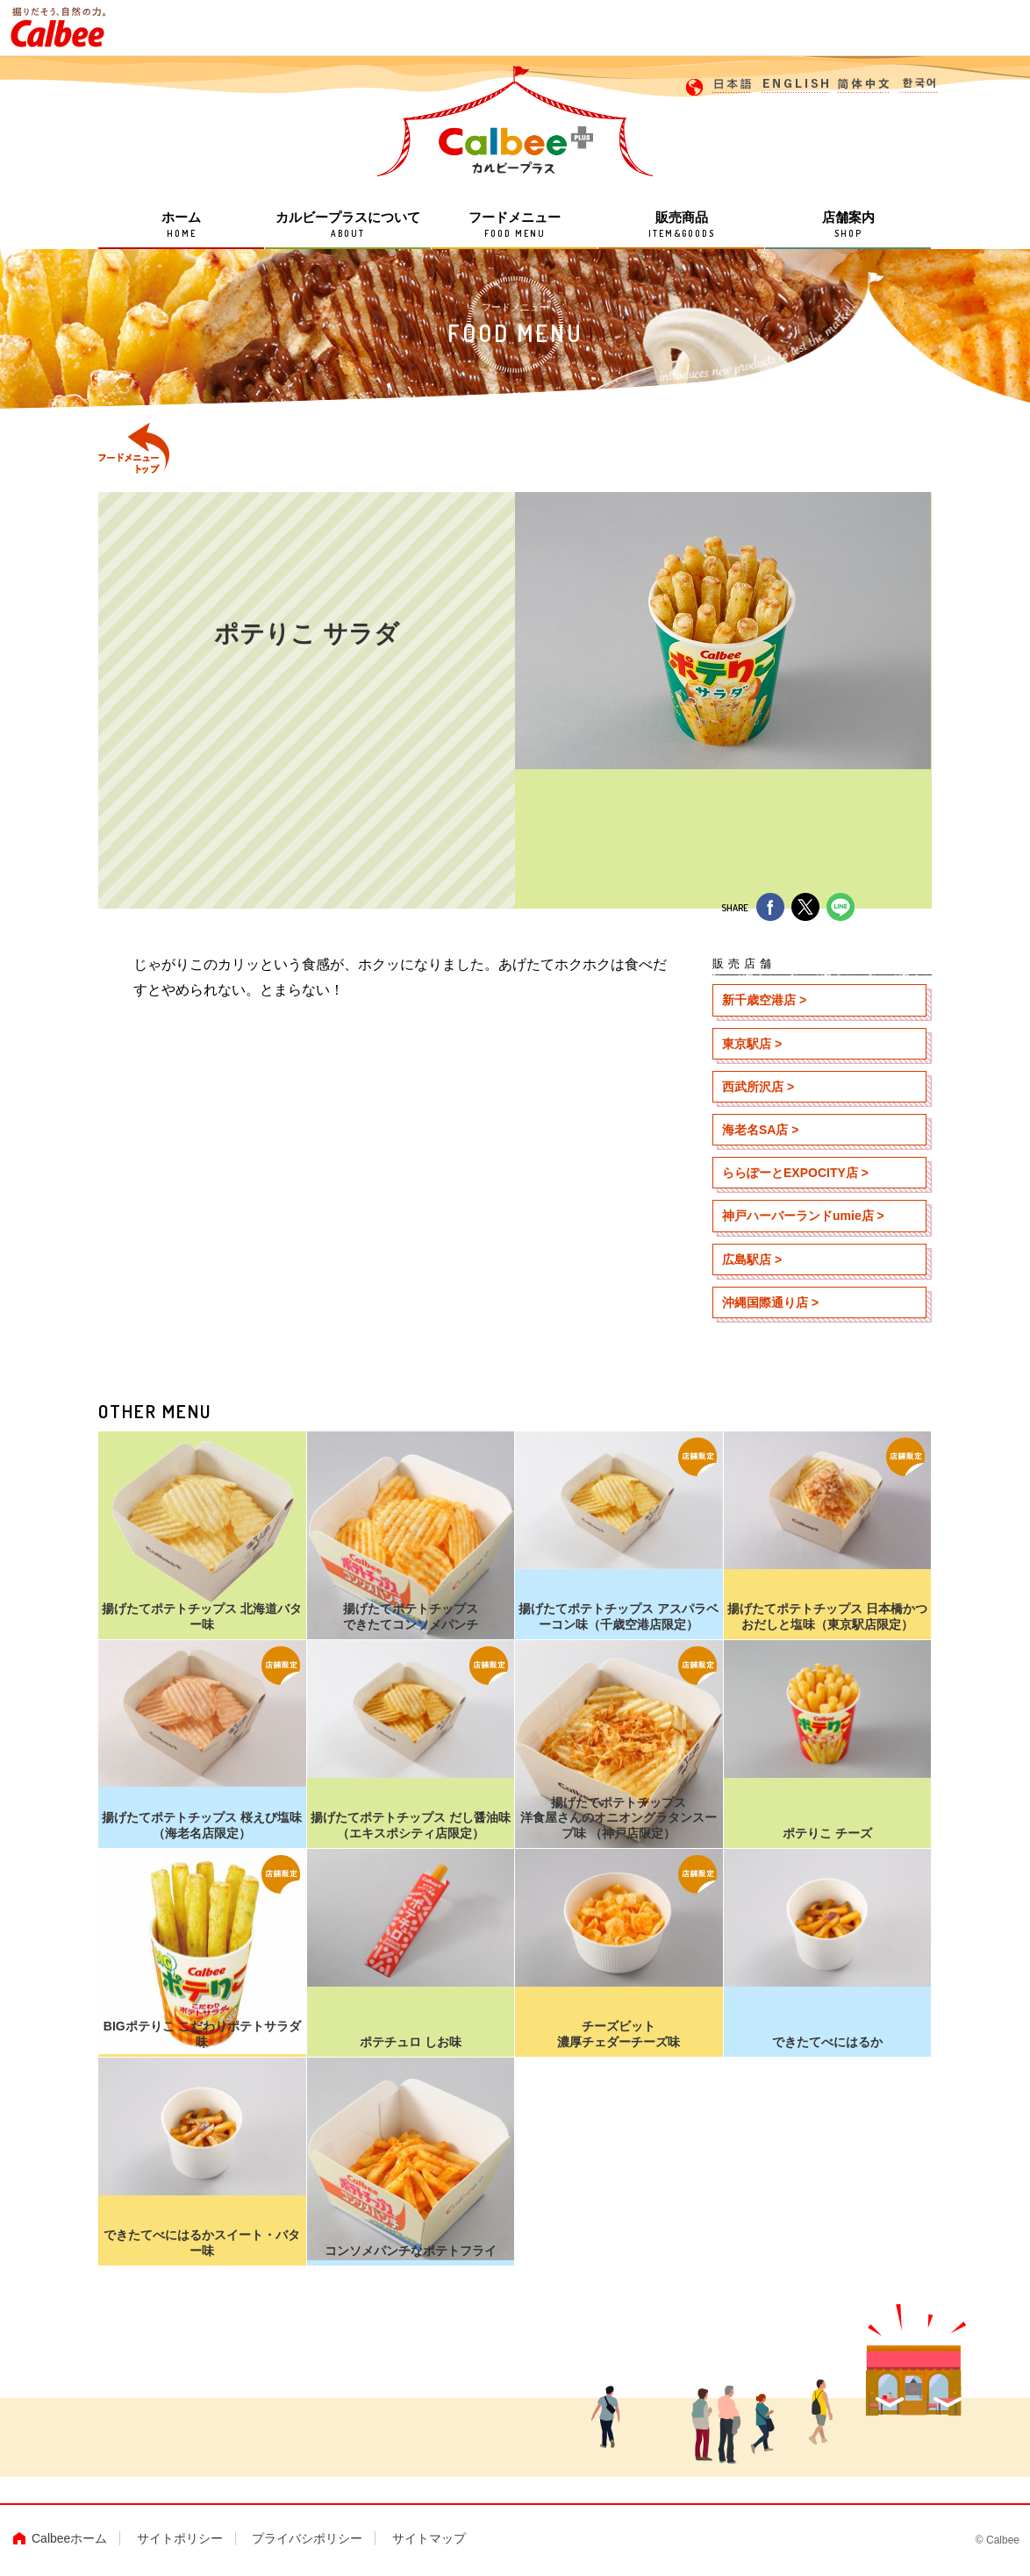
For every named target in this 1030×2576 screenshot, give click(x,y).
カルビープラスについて (348, 226)
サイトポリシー (180, 2538)
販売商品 (681, 226)
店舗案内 (848, 226)
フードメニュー (514, 226)
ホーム (181, 226)
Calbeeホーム (69, 2538)
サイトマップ (429, 2538)
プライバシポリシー (307, 2538)
